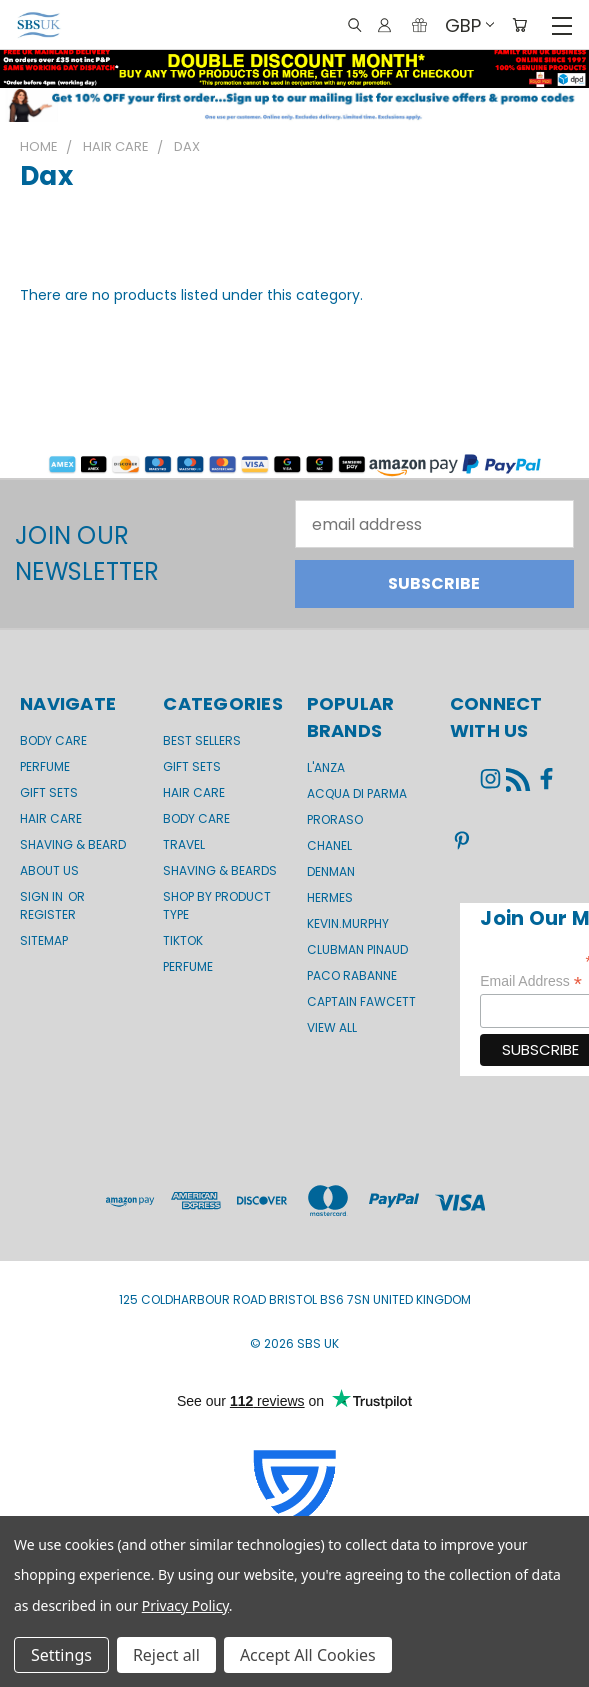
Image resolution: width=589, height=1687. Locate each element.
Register (48, 914)
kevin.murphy (348, 923)
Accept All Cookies (308, 1655)
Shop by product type (217, 905)
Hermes (330, 897)
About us (49, 870)
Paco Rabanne (352, 975)
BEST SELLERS (202, 740)
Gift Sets (192, 766)
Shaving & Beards (220, 870)
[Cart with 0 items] (519, 25)
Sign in (43, 896)
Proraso (335, 819)
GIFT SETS (49, 792)
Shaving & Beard (73, 844)
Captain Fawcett (361, 1001)
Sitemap (44, 940)
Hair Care (51, 818)
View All (332, 1027)
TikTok (183, 940)
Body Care (53, 740)
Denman (331, 871)
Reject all (166, 1655)
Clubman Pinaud (357, 949)
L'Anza (326, 767)
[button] (294, 105)
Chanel (329, 845)
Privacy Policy (185, 1605)
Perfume (45, 766)
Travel (184, 844)
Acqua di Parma (357, 793)
